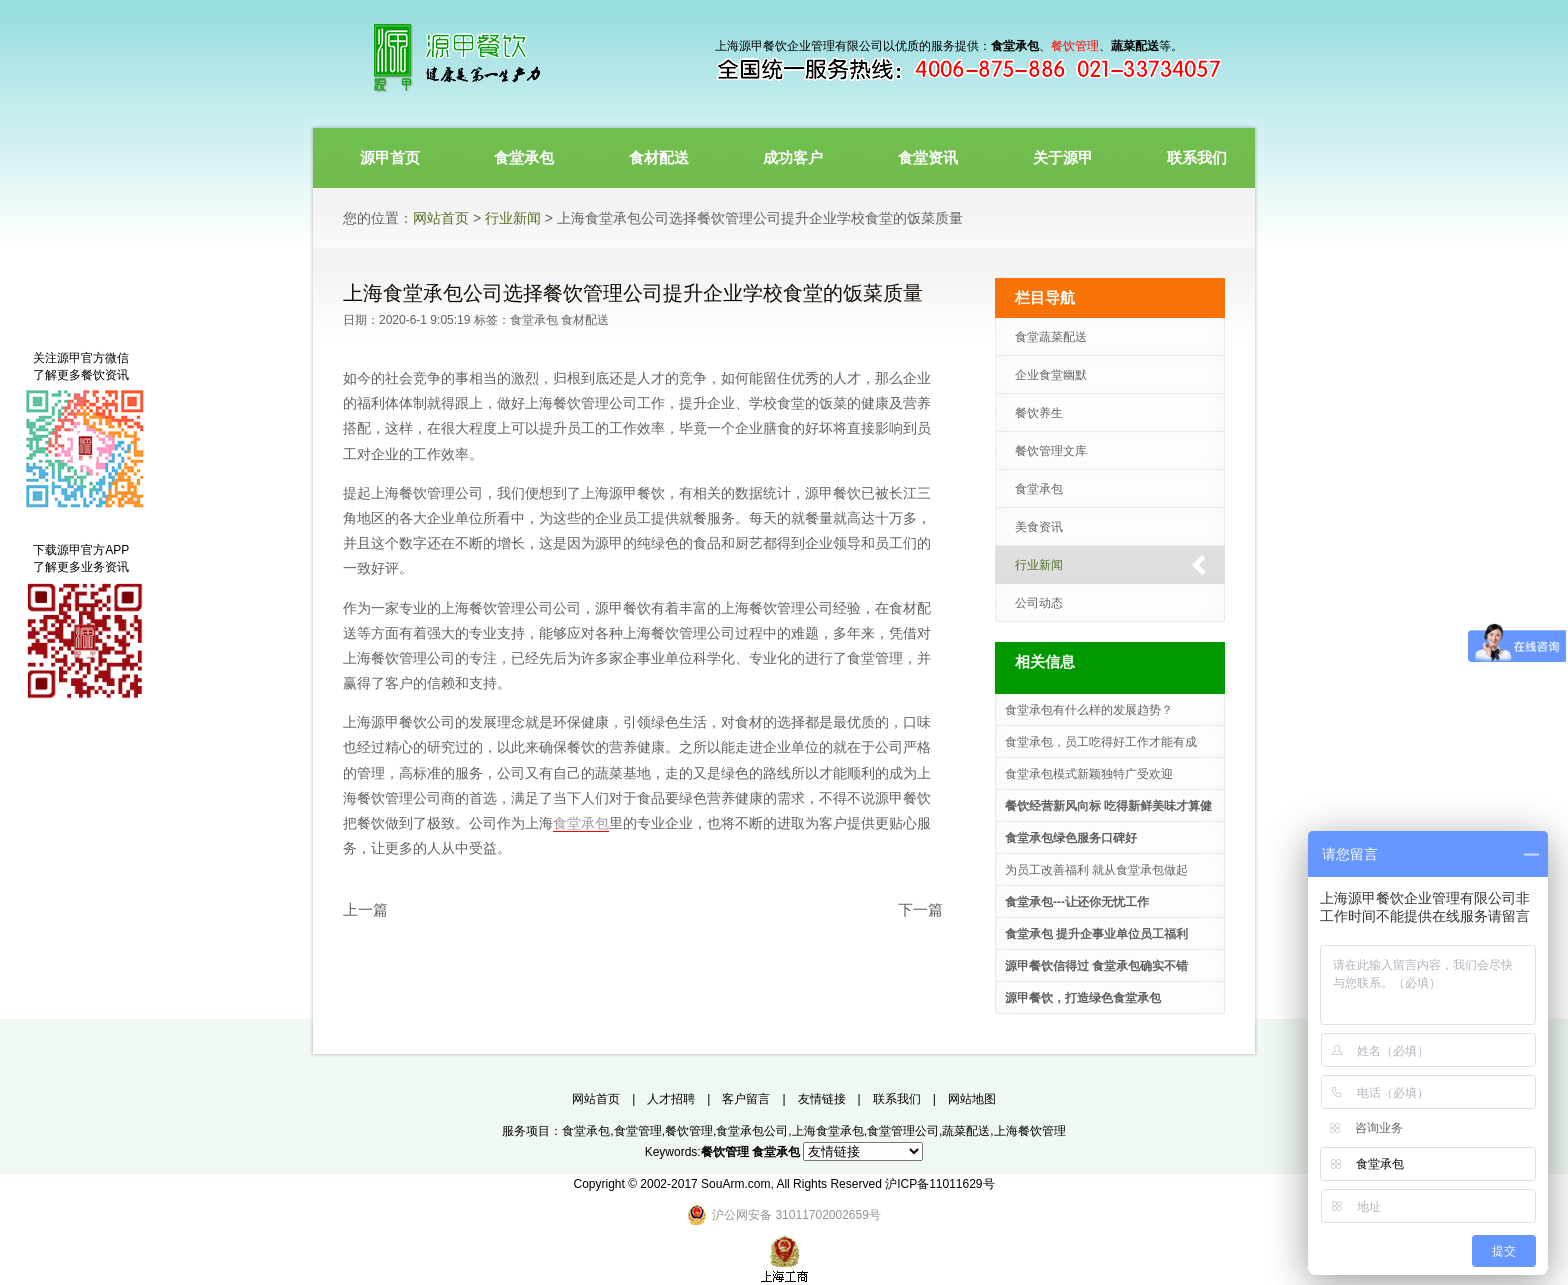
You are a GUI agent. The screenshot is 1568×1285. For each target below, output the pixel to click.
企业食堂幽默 (1051, 375)
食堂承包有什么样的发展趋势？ (1089, 710)
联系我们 (897, 1099)
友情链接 (822, 1099)
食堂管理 (638, 1131)
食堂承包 (534, 320)
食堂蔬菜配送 (1051, 337)
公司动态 (1039, 603)
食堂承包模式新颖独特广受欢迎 (1089, 774)
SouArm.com (735, 1184)
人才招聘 (671, 1099)
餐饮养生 (1039, 413)
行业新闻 (513, 218)
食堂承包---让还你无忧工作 (1077, 902)
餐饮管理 (689, 1131)
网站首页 (441, 218)
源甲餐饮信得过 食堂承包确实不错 (1096, 966)
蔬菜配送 (966, 1131)
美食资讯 (1039, 527)
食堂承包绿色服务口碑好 (1071, 838)
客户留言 (746, 1099)
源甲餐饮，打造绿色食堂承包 (1083, 998)
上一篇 (365, 909)
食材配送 (585, 320)
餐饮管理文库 (1051, 451)
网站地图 (972, 1099)
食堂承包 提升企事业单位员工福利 (1096, 934)
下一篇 (920, 909)
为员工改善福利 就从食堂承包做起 (1096, 870)
